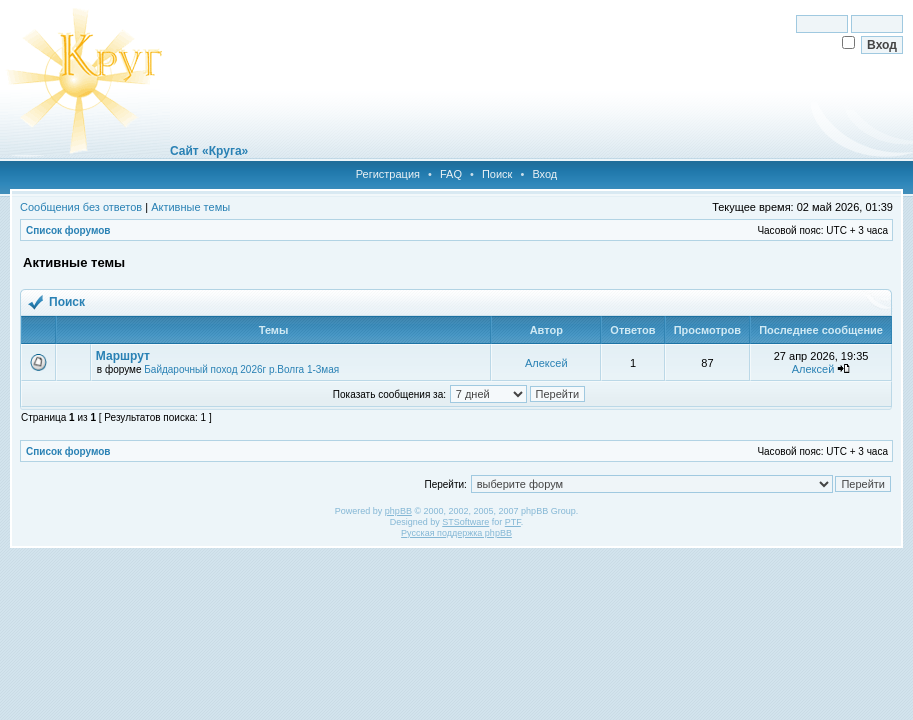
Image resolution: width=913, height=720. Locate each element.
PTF (513, 522)
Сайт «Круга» (209, 151)
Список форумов (68, 230)
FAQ (451, 174)
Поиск (497, 174)
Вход (544, 174)
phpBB (398, 511)
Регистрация (388, 174)
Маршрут (123, 356)
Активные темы (190, 207)
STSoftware (465, 522)
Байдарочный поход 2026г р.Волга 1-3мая (241, 369)
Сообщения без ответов (81, 207)
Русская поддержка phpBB (456, 533)
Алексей (546, 363)
